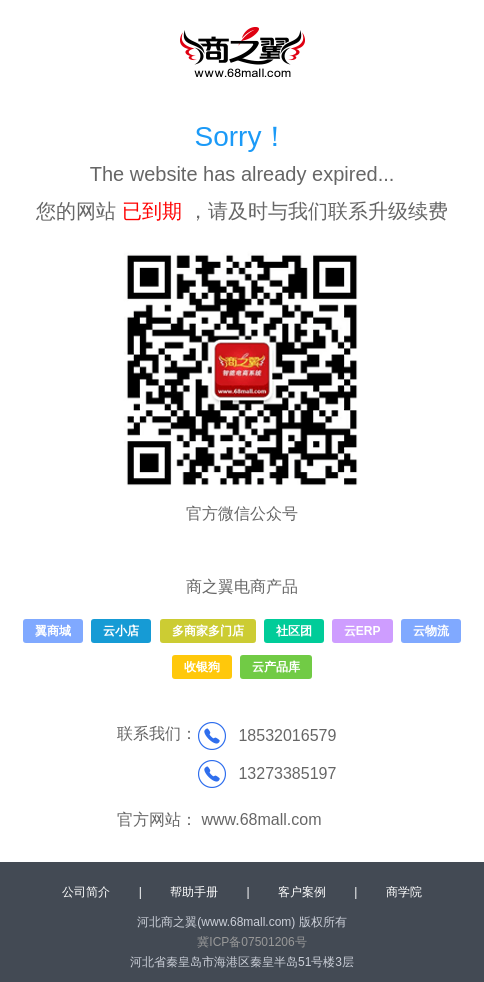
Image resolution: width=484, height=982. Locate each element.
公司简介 (86, 892)
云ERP (362, 631)
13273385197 (287, 773)
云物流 (431, 631)
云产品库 (276, 667)
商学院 (404, 892)
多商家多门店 (208, 631)
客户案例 (302, 892)
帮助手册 (194, 892)
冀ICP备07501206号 (251, 942)
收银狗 (202, 667)
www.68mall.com (261, 819)
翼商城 (53, 631)
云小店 (121, 631)
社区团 (294, 631)
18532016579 (287, 735)
